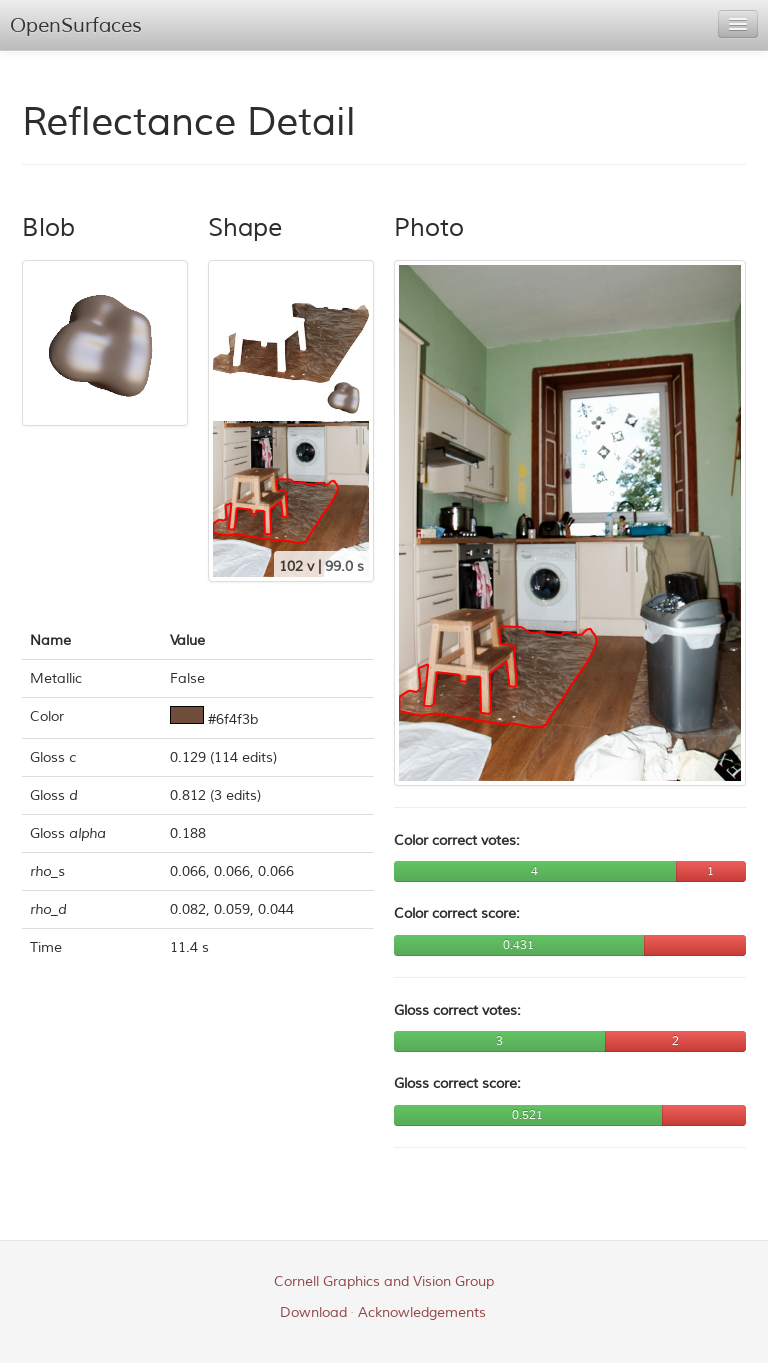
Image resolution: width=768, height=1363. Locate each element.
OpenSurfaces (76, 25)
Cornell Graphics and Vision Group (384, 1281)
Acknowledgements (422, 1312)
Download (313, 1312)
